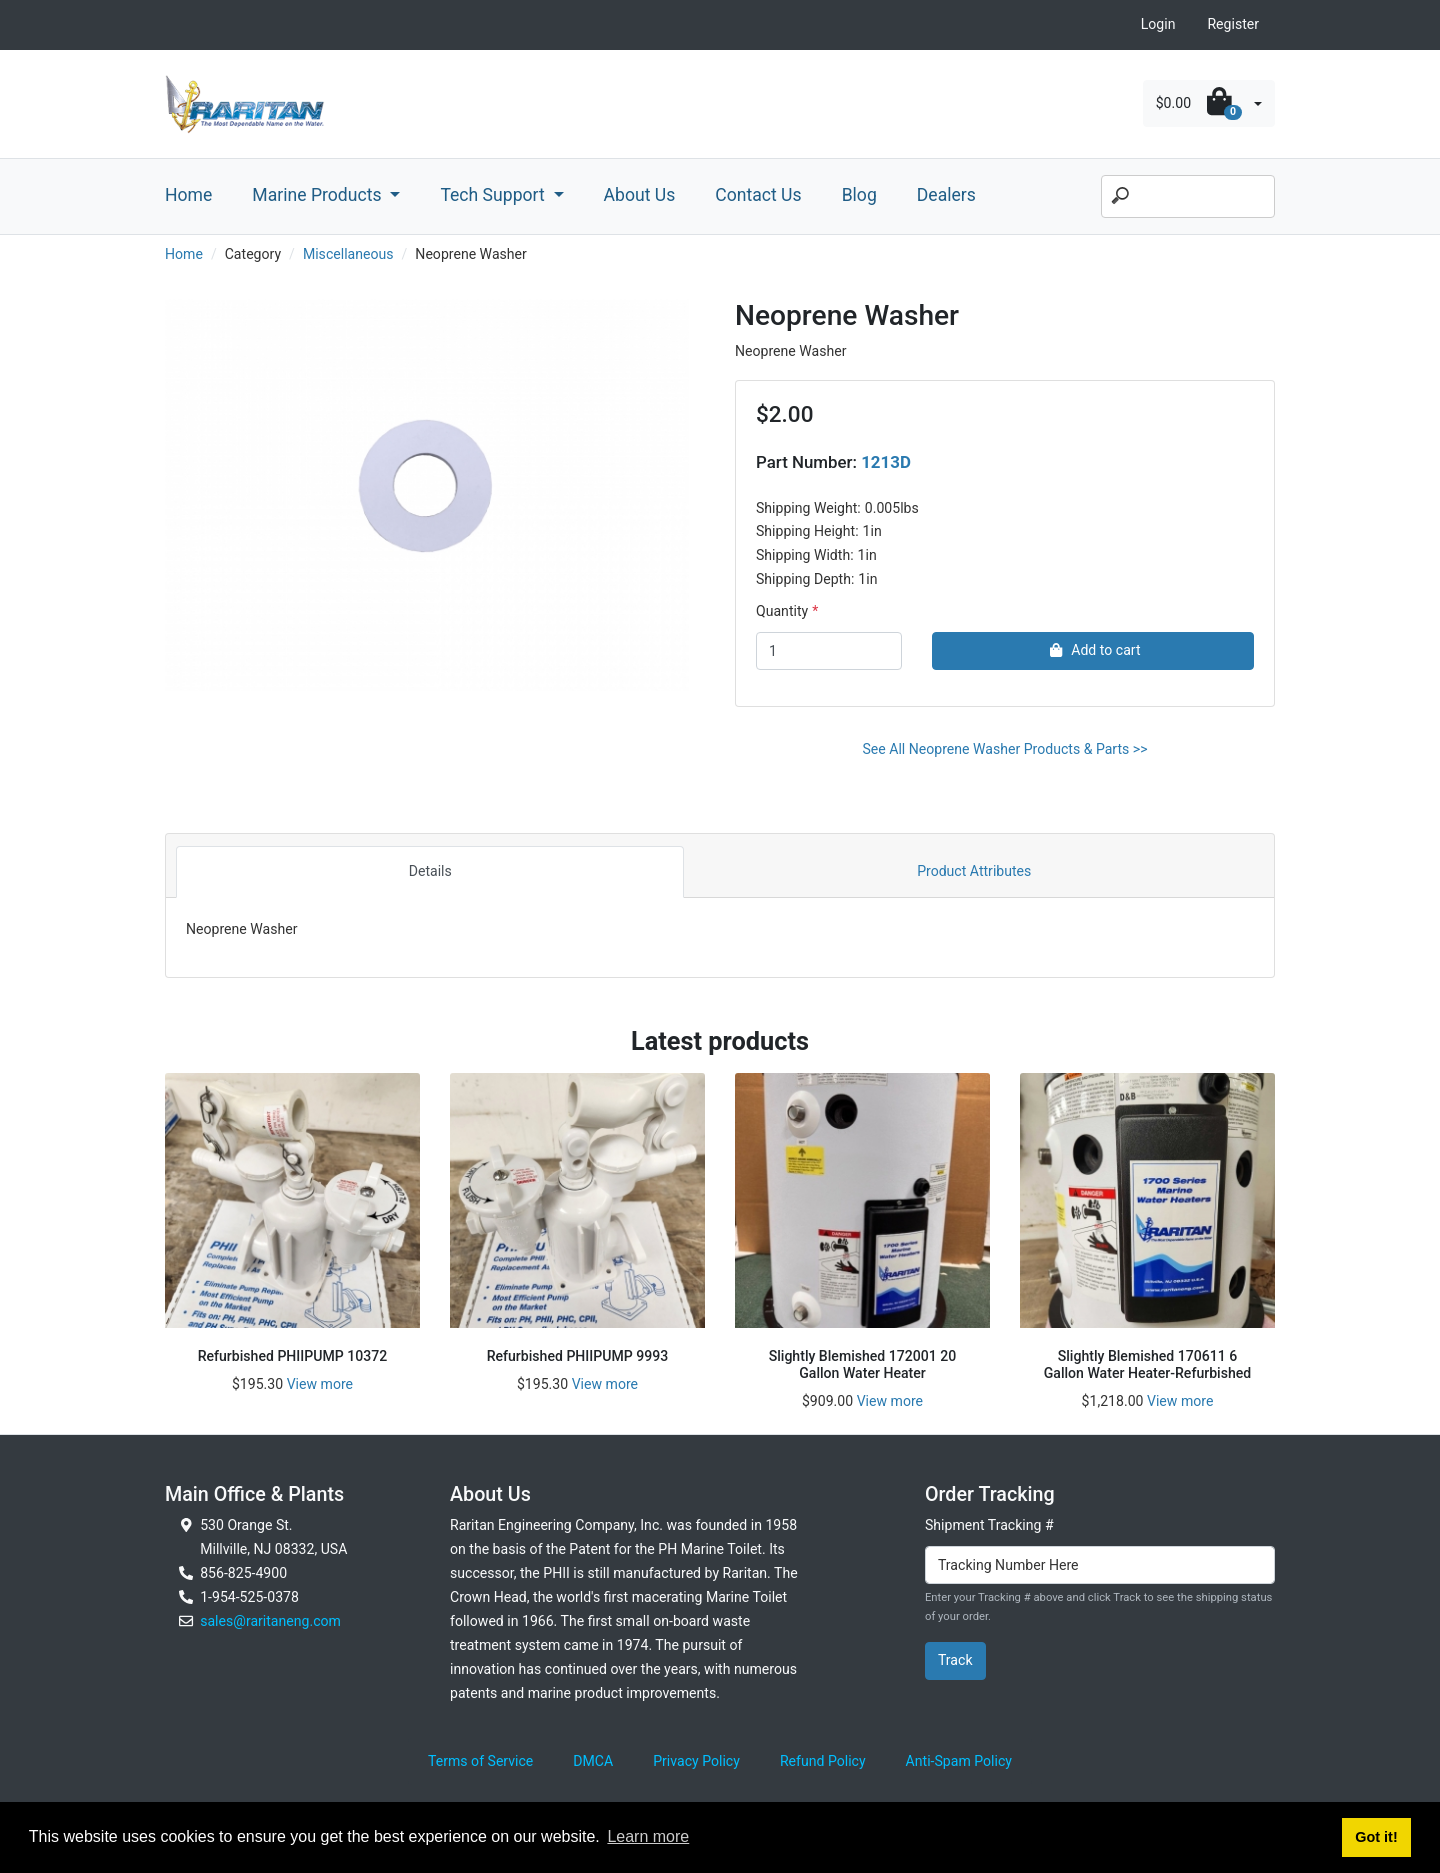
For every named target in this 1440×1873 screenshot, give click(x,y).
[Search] (1188, 197)
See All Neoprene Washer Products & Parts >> (1004, 749)
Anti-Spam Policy (959, 1761)
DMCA (593, 1761)
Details (430, 871)
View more (320, 1384)
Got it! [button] (1376, 1837)
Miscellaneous (348, 254)
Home (188, 195)
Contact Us (758, 195)
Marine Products (319, 195)
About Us (640, 195)
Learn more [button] (648, 1836)
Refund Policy (823, 1761)
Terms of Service (480, 1761)
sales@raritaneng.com (270, 1621)
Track (955, 1660)
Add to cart (1092, 650)
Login (1158, 24)
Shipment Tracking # (989, 1525)
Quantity (782, 611)
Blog (859, 195)
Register (1233, 24)
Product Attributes (974, 871)
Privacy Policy (696, 1761)
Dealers (946, 195)
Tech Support (494, 195)
